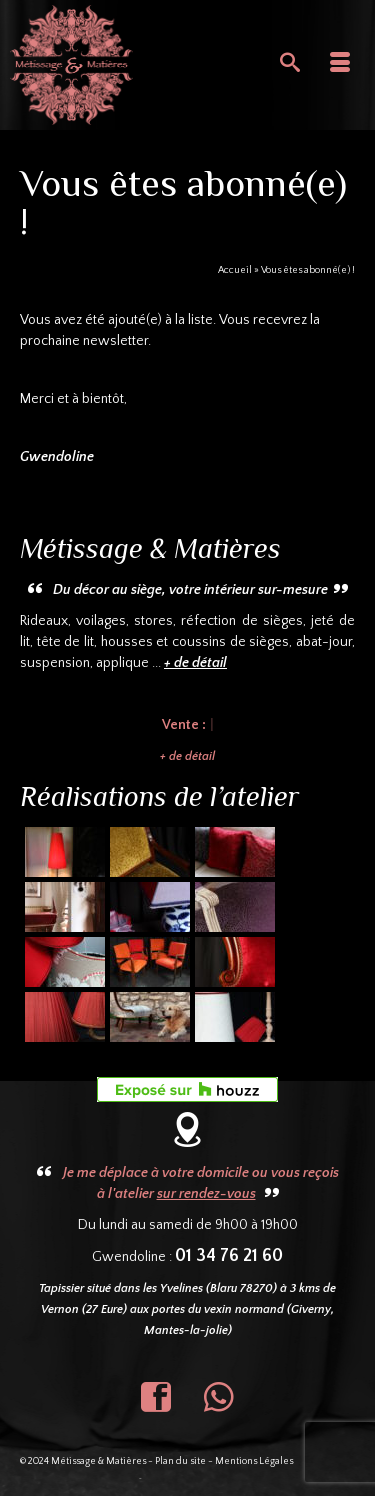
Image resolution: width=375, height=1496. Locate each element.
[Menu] (340, 65)
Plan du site (180, 1461)
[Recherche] (290, 65)
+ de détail (187, 756)
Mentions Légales (254, 1461)
